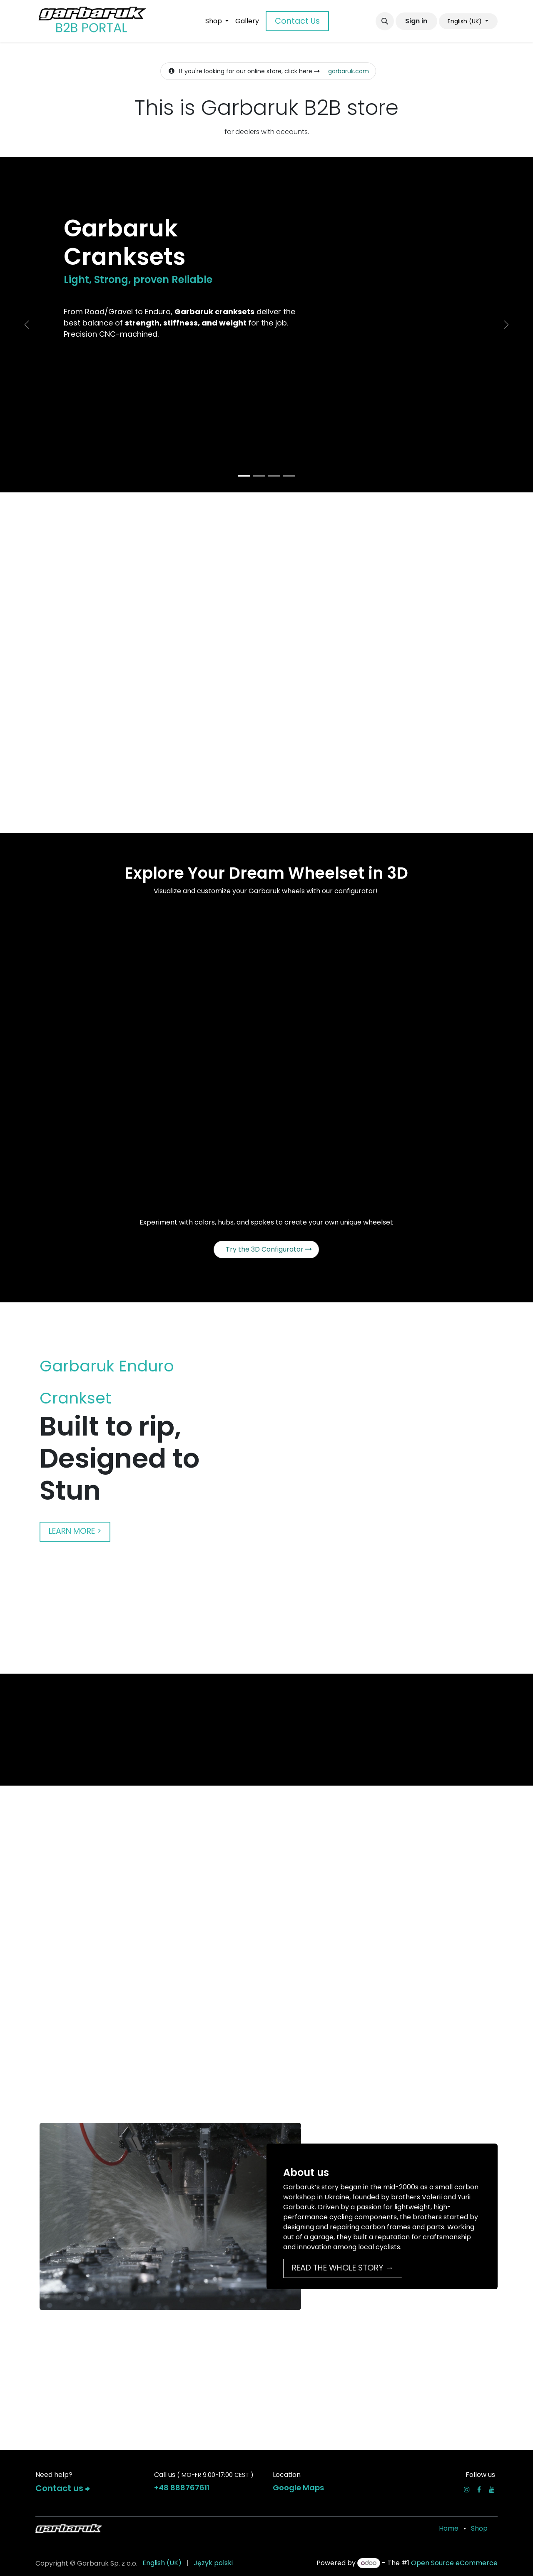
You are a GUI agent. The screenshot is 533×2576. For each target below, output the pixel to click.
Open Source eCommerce (454, 2563)
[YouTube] (491, 2489)
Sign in (416, 21)
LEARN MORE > (75, 1531)
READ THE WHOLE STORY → (343, 2267)
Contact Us (297, 21)
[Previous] (26, 324)
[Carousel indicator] (244, 476)
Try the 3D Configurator (269, 1249)
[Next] (506, 324)
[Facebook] (479, 2489)
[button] (385, 21)
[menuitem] (217, 21)
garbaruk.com (348, 71)
